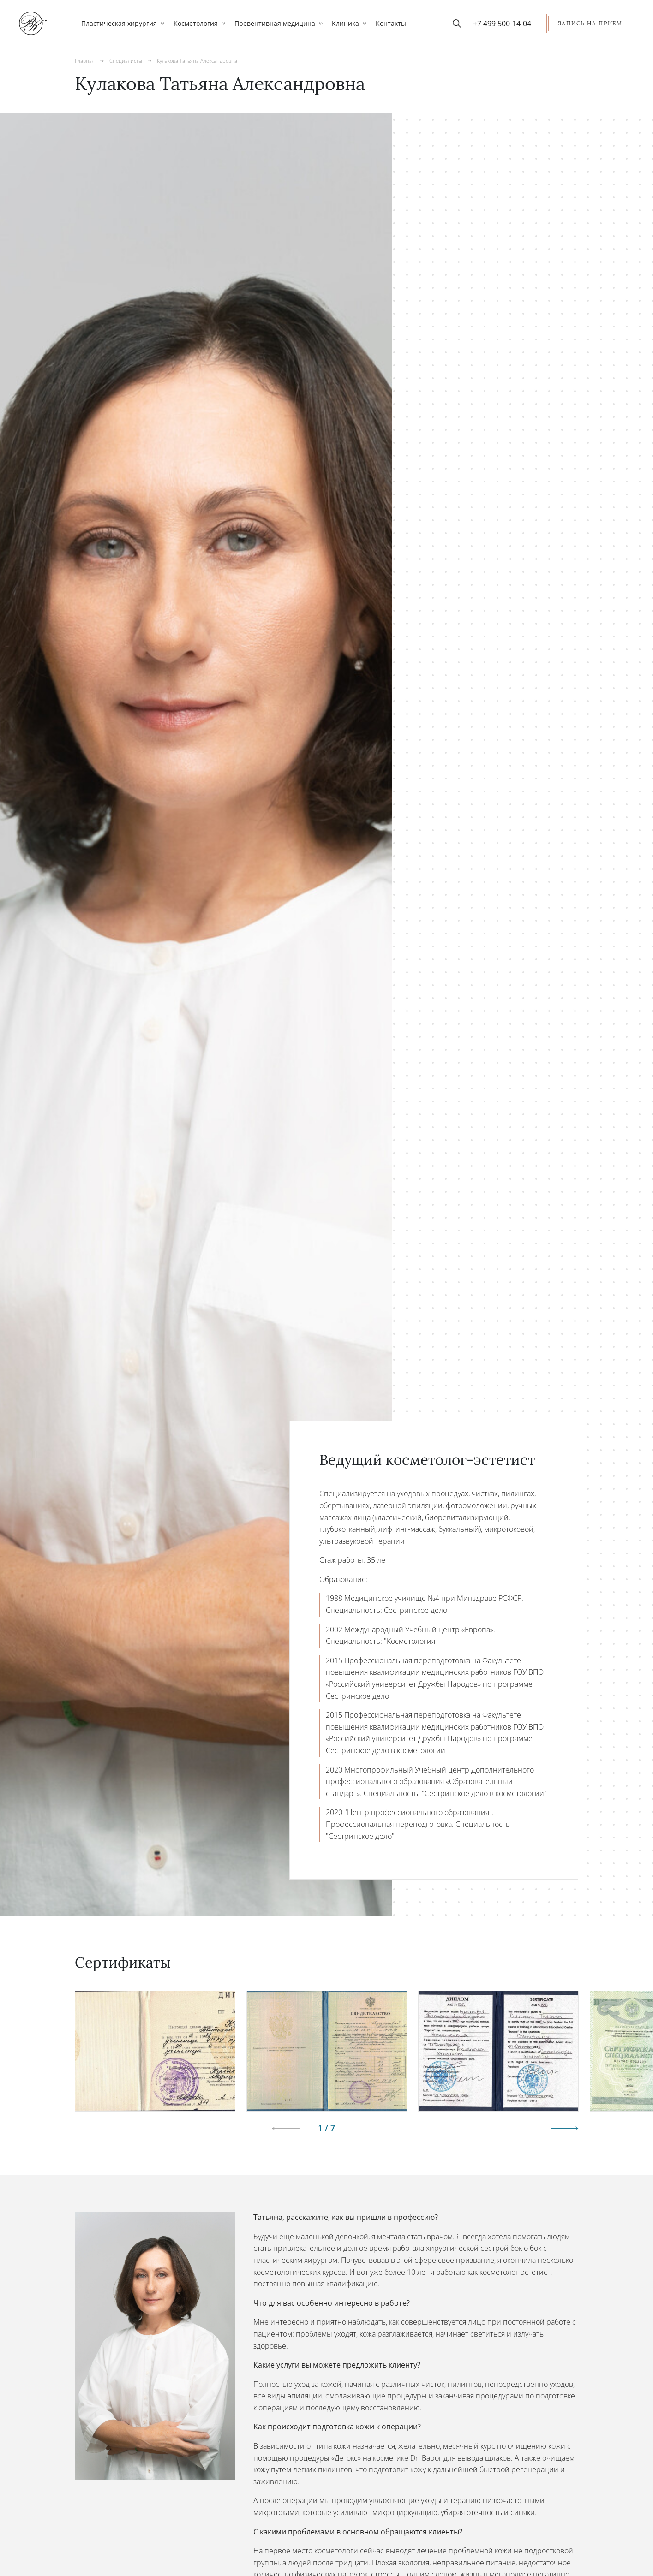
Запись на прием (590, 23)
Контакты (391, 23)
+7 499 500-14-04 (502, 23)
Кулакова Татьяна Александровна (203, 61)
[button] (555, 2128)
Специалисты (127, 61)
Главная (85, 61)
